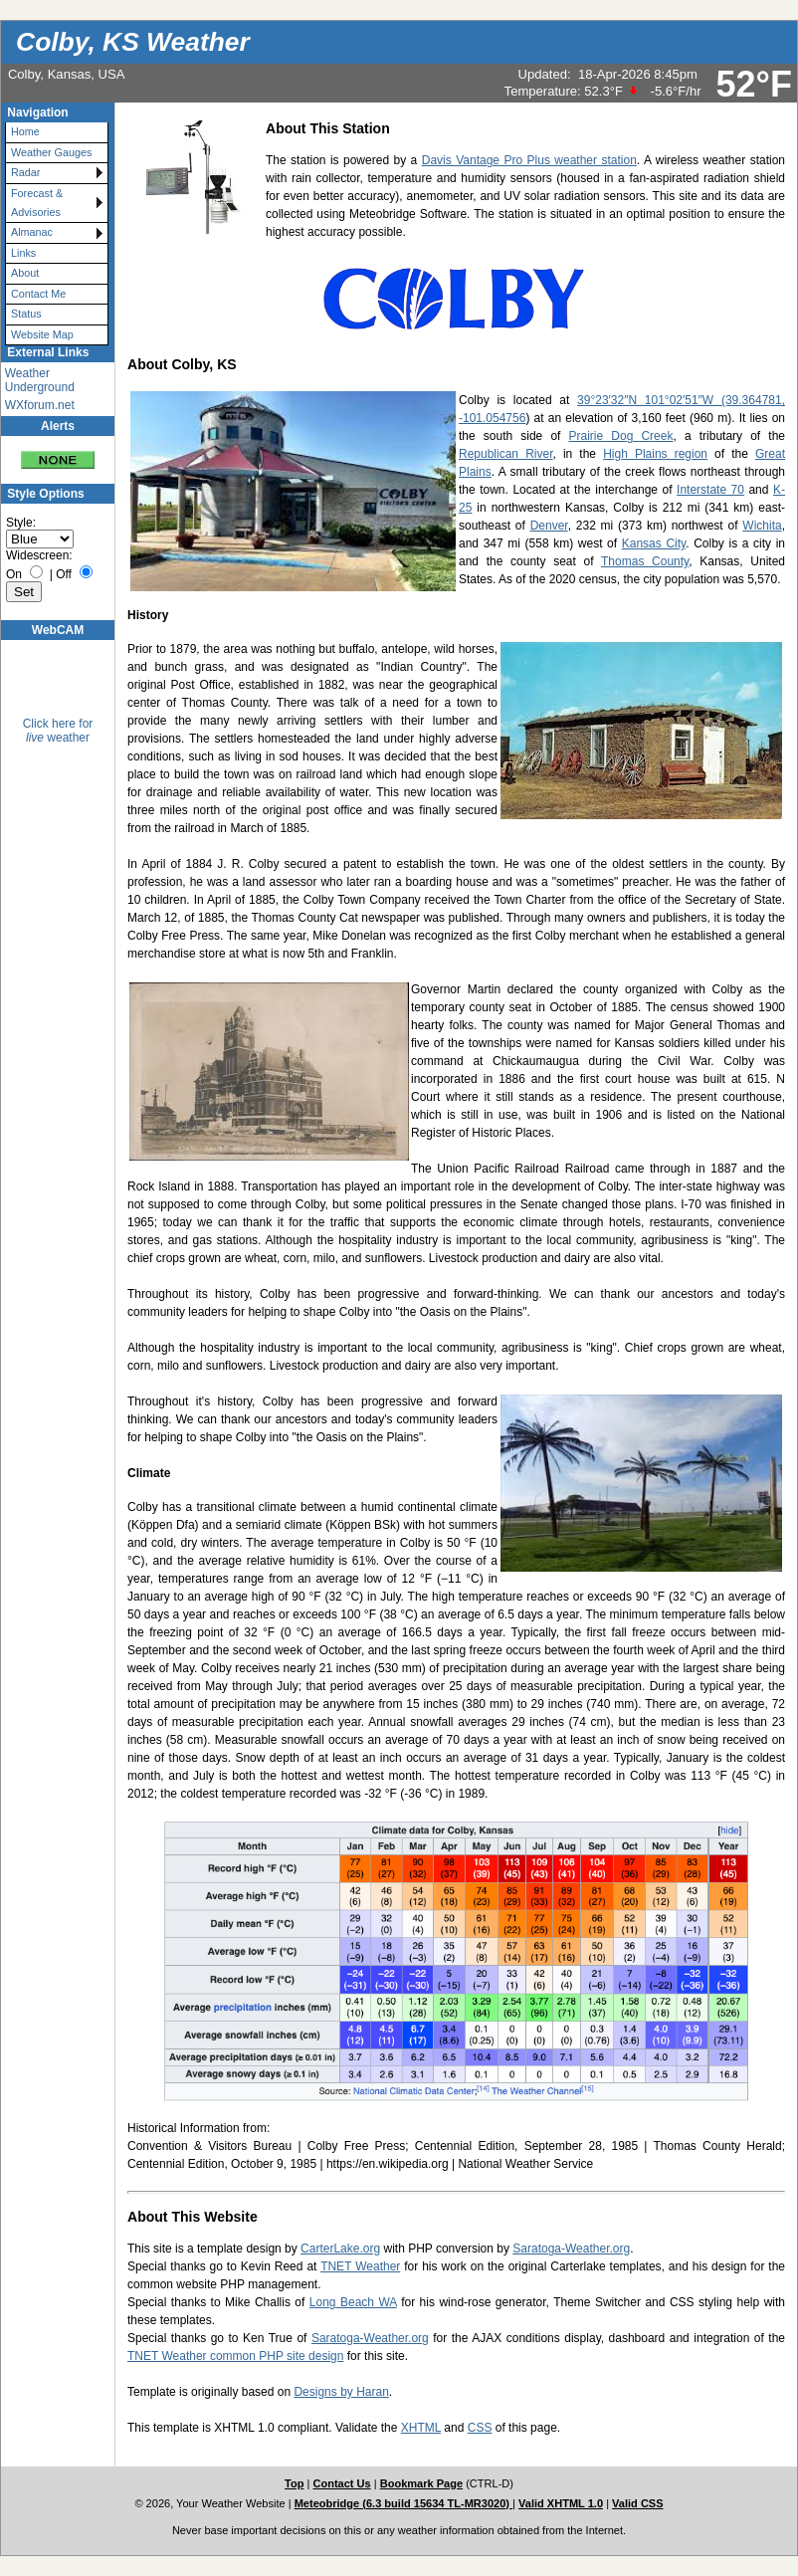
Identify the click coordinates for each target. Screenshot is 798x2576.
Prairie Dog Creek (621, 436)
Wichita (761, 526)
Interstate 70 (710, 490)
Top (294, 2483)
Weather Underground (40, 380)
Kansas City (654, 543)
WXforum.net (40, 405)
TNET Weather (360, 2266)
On (14, 574)
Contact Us (341, 2483)
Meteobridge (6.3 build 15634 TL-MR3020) (403, 2503)
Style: (21, 523)
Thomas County (645, 561)
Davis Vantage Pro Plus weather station (529, 160)
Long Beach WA (353, 2302)
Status (26, 314)
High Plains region (655, 454)
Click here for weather (58, 731)
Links (23, 253)
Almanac (32, 232)
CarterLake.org (340, 2248)
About (25, 273)
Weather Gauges (51, 152)
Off (64, 574)
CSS (480, 2428)
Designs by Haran (341, 2392)
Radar (25, 172)
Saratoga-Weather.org (571, 2248)
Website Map (42, 334)
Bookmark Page (421, 2483)
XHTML (421, 2428)
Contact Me (38, 294)
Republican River (505, 454)
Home (25, 131)
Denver (549, 526)
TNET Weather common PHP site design (235, 2356)
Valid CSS (638, 2503)
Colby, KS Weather (133, 42)
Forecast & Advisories (37, 202)
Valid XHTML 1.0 (560, 2503)
